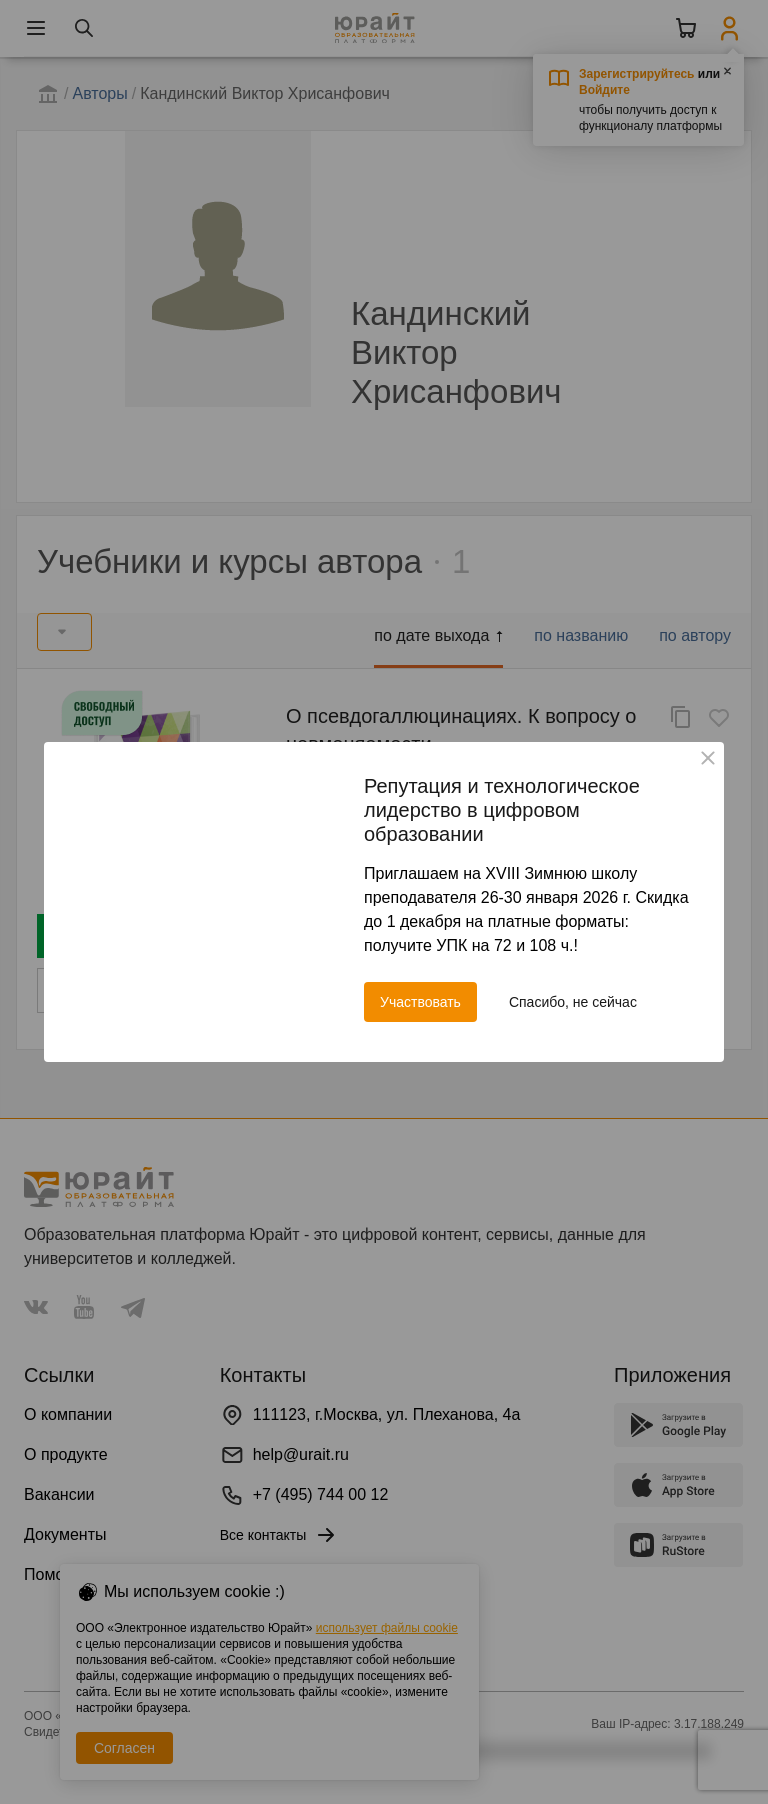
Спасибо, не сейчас (573, 1002)
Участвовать (420, 1002)
